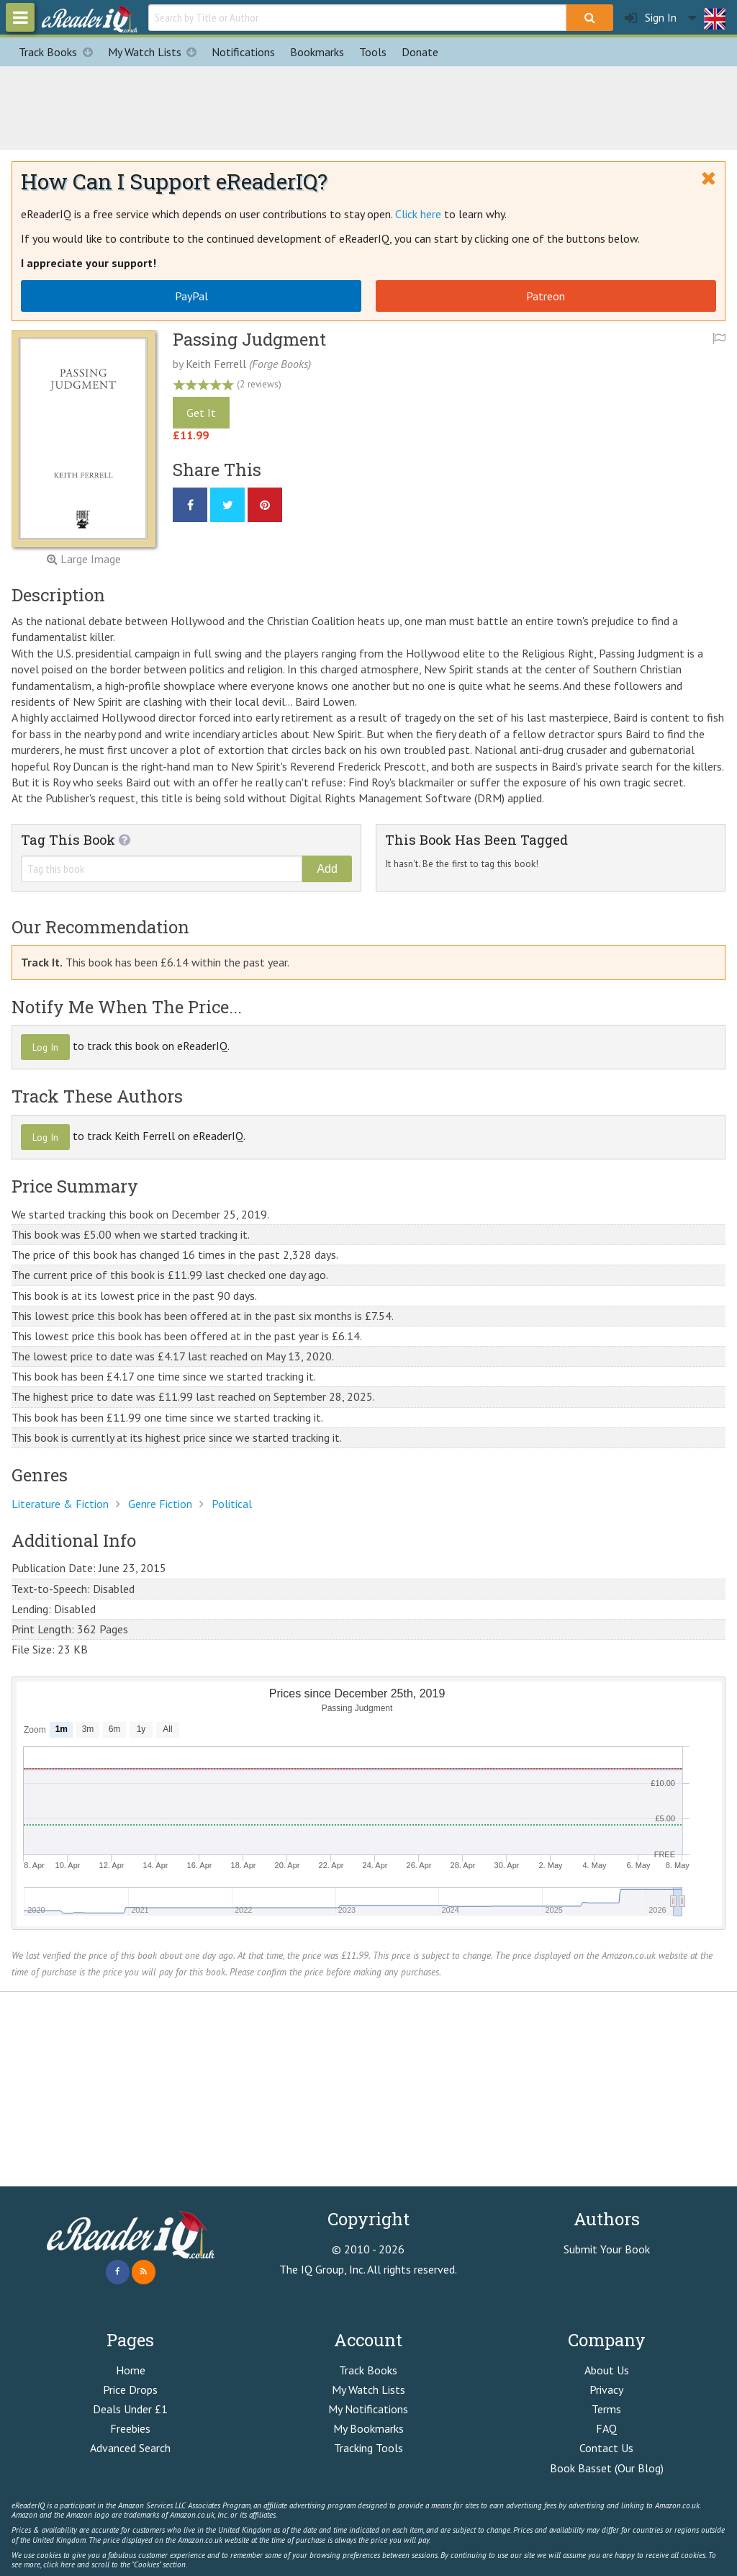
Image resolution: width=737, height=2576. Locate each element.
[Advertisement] (368, 105)
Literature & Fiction (60, 1503)
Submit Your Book (607, 2249)
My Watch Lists (156, 51)
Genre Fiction (160, 1503)
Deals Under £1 (130, 2409)
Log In (45, 1047)
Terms (606, 2409)
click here (59, 2564)
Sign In (651, 17)
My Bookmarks (368, 2428)
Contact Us (606, 2448)
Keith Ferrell (216, 363)
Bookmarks (317, 52)
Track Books (59, 51)
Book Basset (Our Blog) (607, 2468)
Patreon (545, 296)
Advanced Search (130, 2448)
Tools (372, 52)
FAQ (606, 2428)
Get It (201, 412)
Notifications (243, 52)
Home (130, 2370)
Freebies (130, 2428)
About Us (606, 2370)
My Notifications (368, 2409)
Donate (420, 52)
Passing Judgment (249, 339)
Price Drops (130, 2389)
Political (232, 1503)
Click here (418, 214)
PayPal (191, 296)
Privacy (606, 2389)
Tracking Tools (368, 2448)
